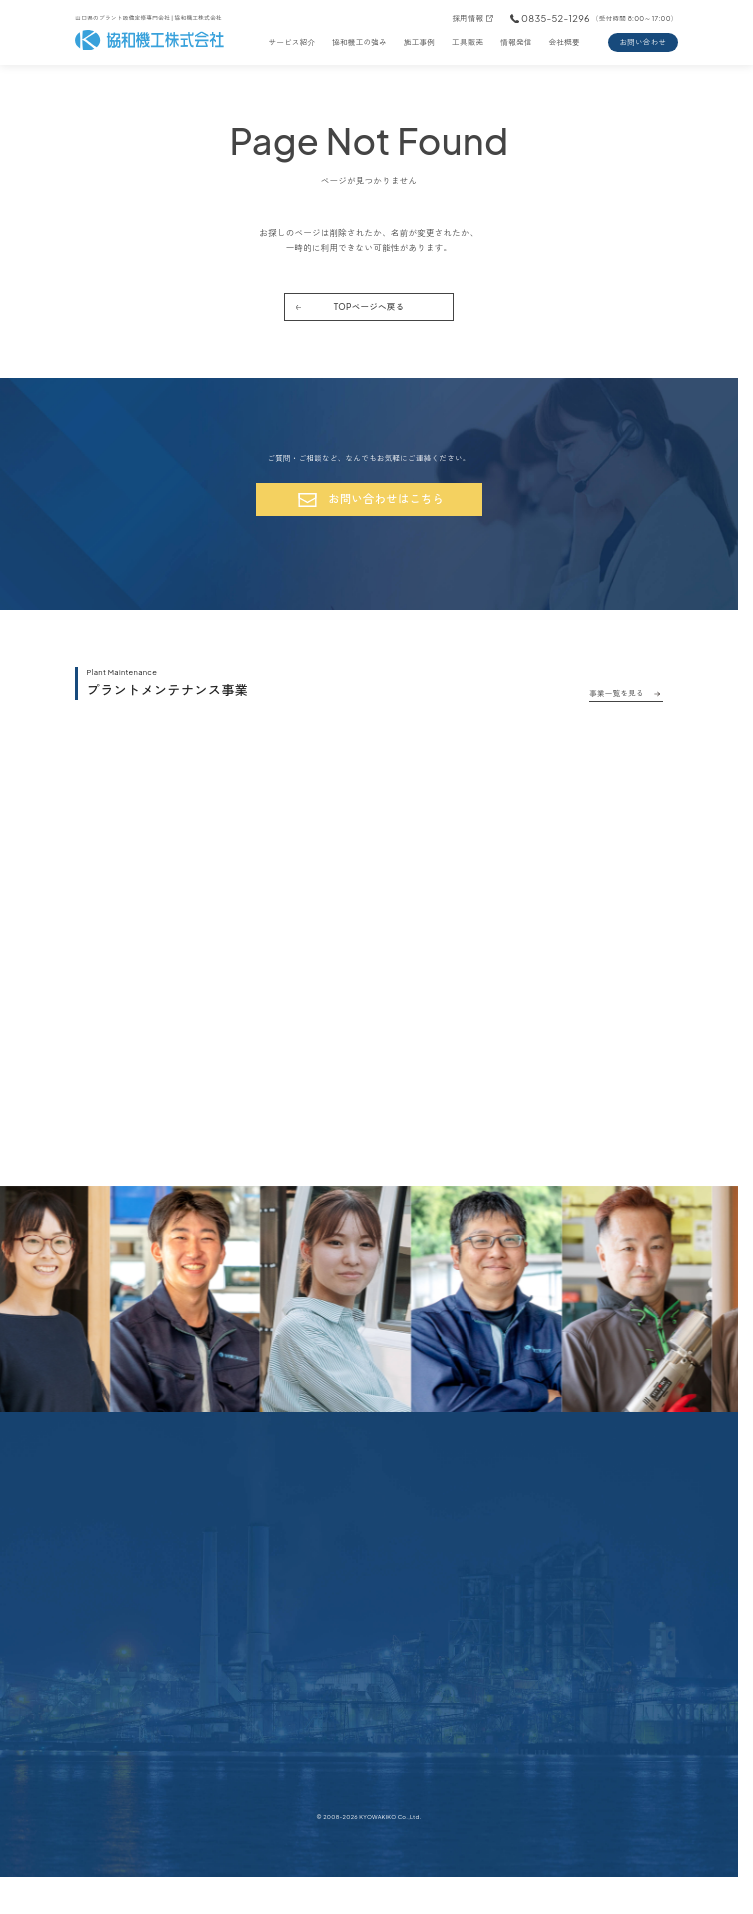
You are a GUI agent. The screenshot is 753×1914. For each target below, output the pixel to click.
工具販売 (467, 42)
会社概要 (564, 42)
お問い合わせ (642, 42)
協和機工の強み (359, 42)
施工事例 (419, 42)
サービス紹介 (291, 42)
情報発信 (515, 42)
